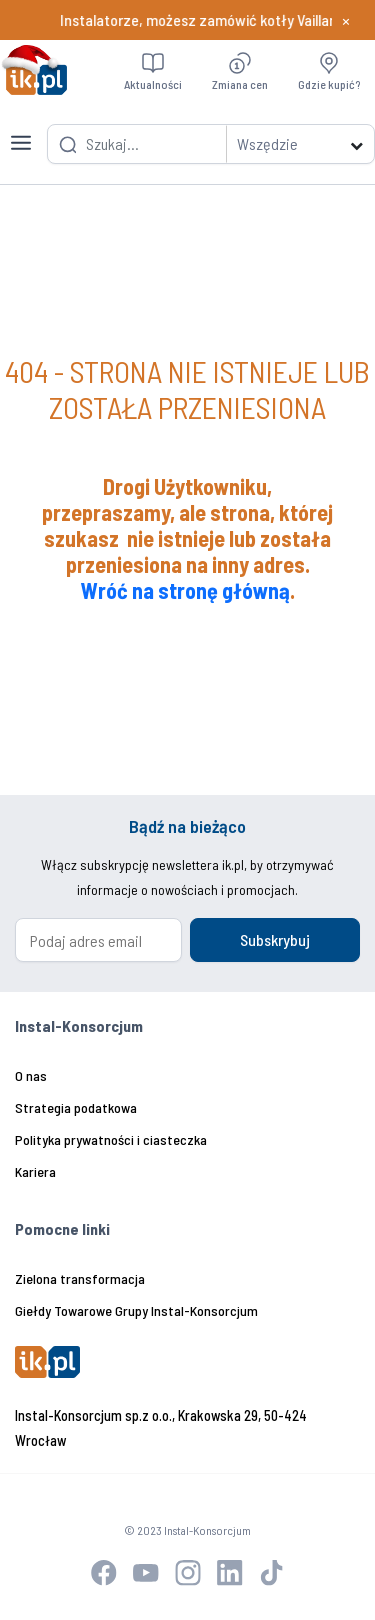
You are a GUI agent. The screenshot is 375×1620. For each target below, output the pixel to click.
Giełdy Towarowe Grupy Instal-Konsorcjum (136, 1310)
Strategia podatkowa (76, 1107)
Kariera (35, 1171)
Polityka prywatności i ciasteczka (111, 1139)
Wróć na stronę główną (185, 590)
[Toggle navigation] (21, 131)
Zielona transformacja (80, 1278)
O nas (31, 1075)
